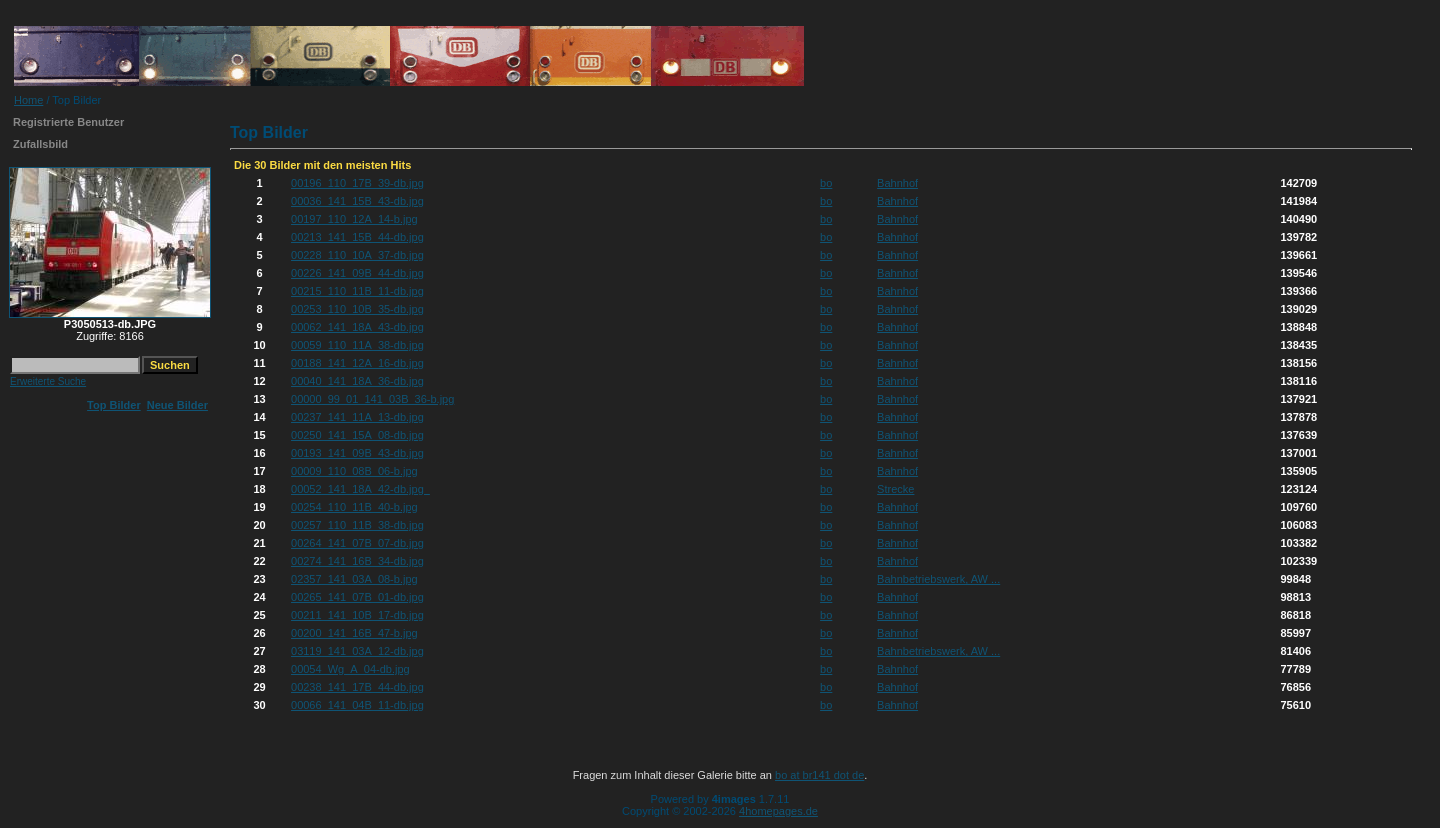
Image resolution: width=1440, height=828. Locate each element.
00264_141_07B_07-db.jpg (357, 543)
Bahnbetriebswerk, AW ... (938, 579)
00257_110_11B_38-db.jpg (357, 525)
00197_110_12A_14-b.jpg (354, 219)
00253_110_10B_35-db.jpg (357, 309)
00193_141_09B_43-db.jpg (357, 453)
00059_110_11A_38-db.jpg (357, 345)
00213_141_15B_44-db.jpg (357, 237)
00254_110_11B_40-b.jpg (354, 507)
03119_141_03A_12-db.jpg (357, 651)
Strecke (895, 489)
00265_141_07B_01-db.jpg (357, 597)
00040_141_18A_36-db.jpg (357, 381)
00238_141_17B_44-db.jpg (357, 687)
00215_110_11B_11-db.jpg (357, 291)
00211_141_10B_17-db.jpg (357, 615)
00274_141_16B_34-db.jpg (357, 561)
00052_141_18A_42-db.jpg (360, 489)
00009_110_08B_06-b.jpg (354, 471)
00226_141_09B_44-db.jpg (357, 273)
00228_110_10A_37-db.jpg (357, 255)
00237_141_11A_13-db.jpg (357, 417)
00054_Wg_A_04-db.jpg (350, 669)
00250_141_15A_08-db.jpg (357, 435)
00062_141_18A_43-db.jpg (357, 327)
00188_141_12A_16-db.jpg (357, 363)
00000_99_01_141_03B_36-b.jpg (372, 399)
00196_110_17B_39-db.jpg (357, 183)
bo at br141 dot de (819, 775)
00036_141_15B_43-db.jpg (357, 201)
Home (28, 100)
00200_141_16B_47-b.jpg (354, 633)
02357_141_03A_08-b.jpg (354, 579)
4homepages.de (778, 811)
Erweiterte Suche (48, 381)
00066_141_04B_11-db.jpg (357, 705)
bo (826, 183)
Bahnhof (897, 183)
